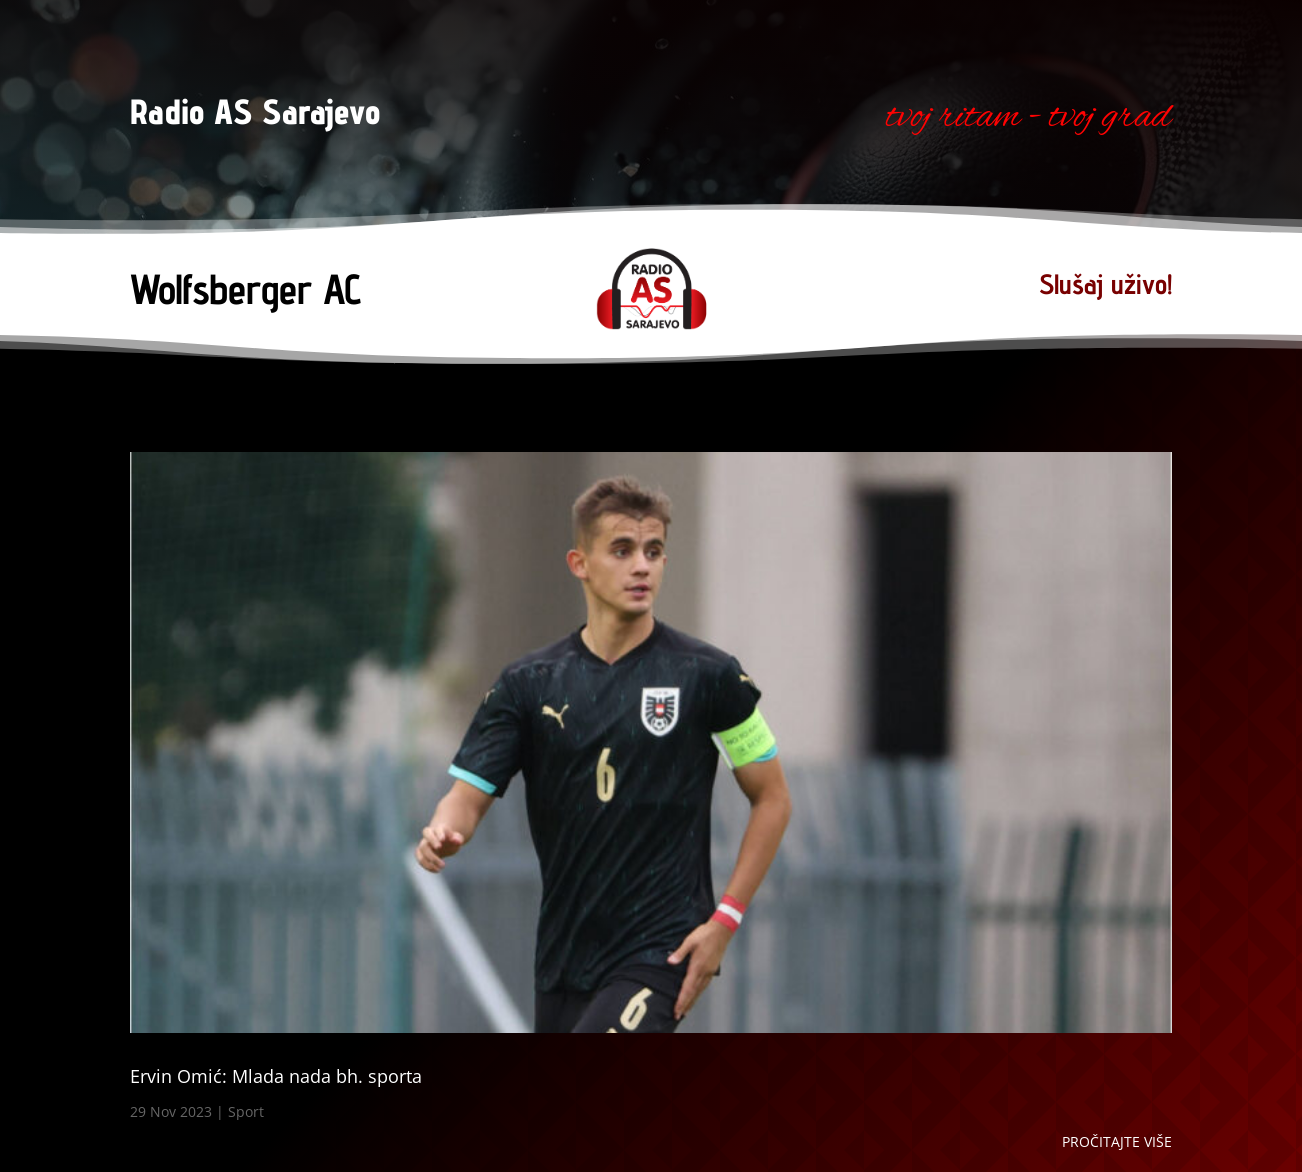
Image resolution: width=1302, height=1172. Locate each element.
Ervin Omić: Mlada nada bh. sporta (276, 1076)
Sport (246, 1111)
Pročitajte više (1117, 1141)
